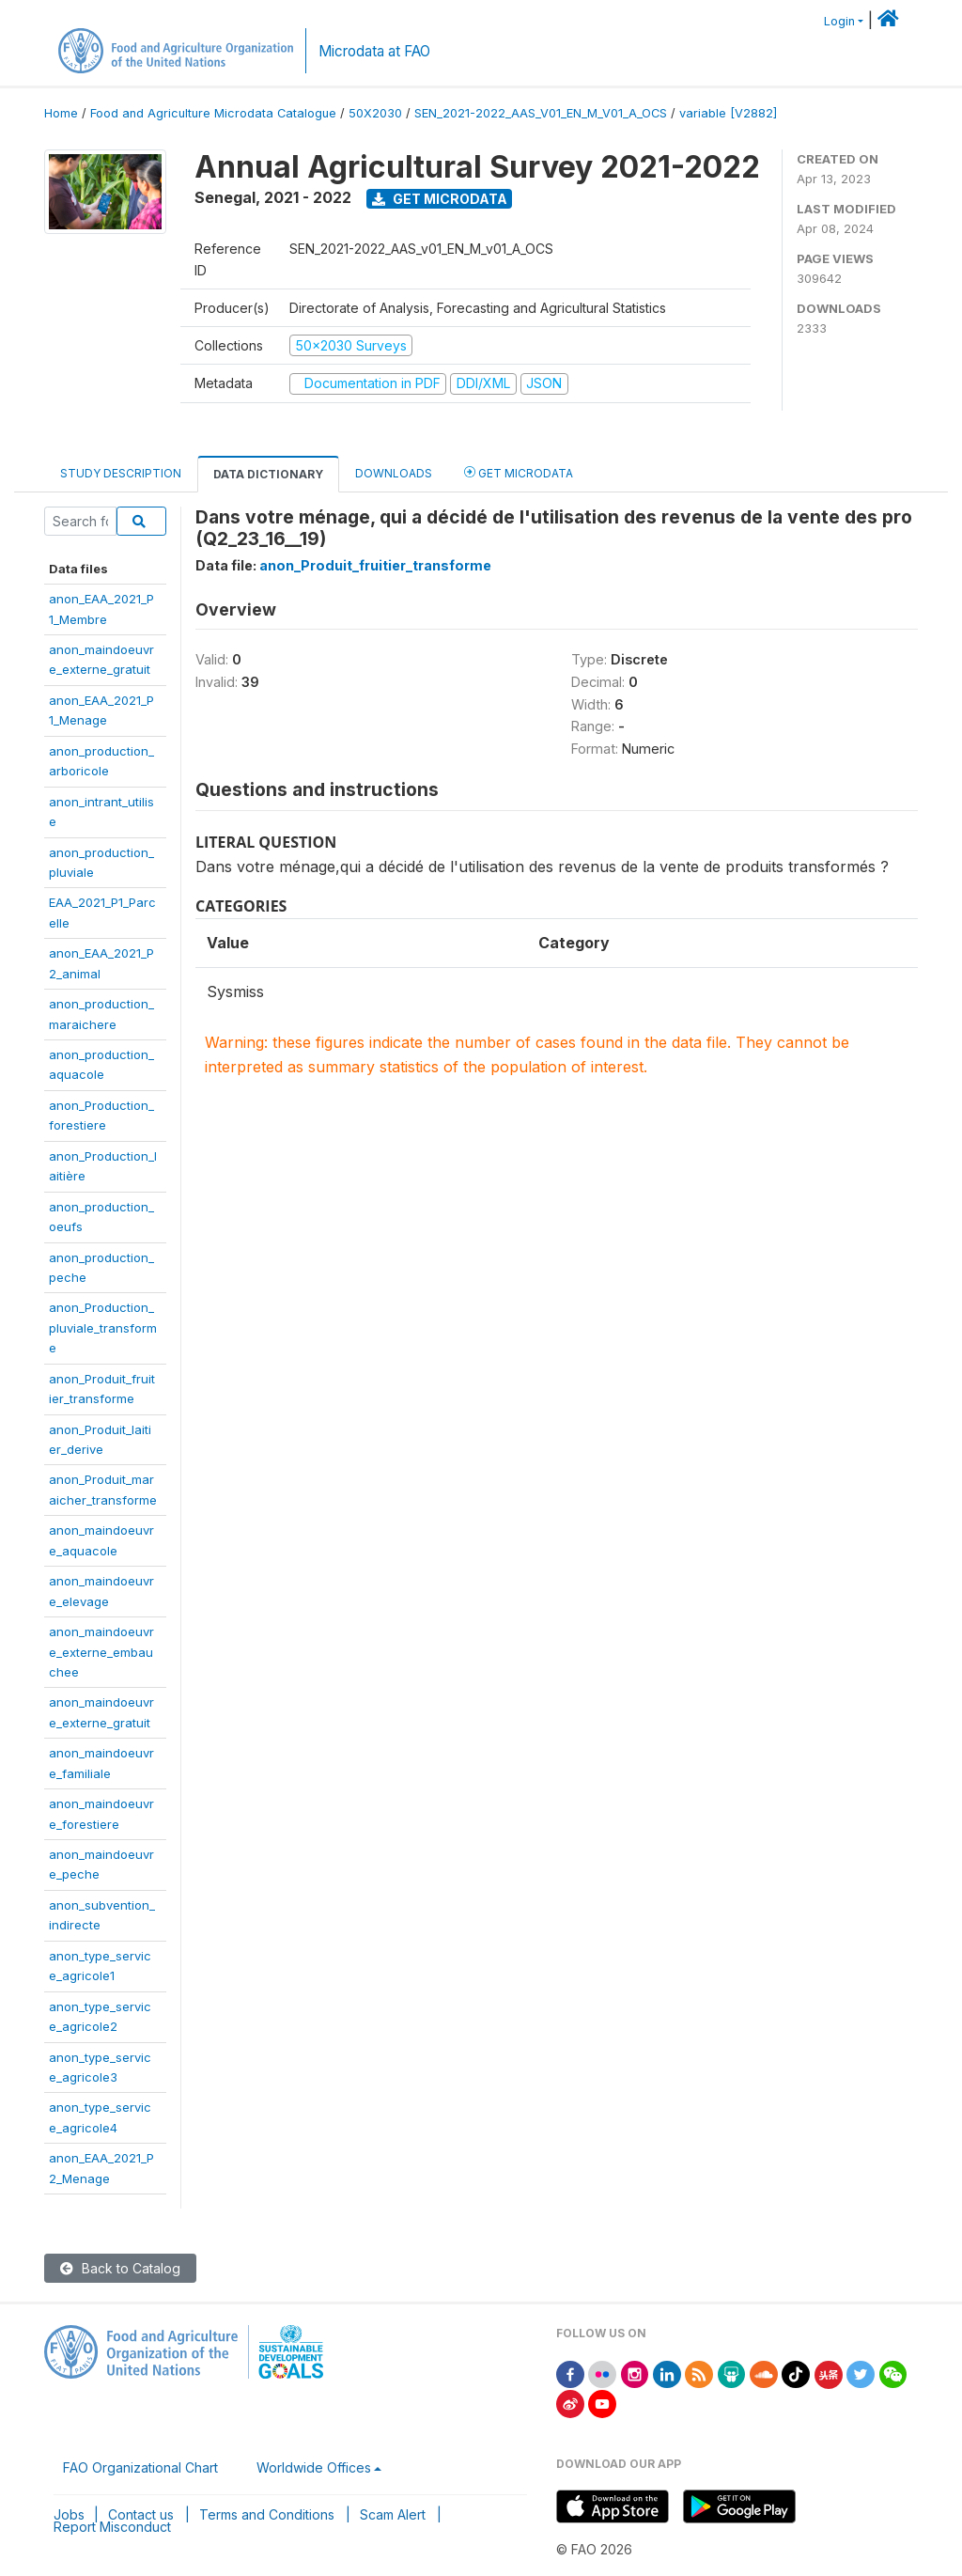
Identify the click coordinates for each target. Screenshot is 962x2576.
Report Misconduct (112, 2527)
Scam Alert (393, 2514)
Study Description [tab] (120, 473)
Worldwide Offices (313, 2467)
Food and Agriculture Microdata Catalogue (213, 113)
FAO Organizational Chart (140, 2467)
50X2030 (375, 113)
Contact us (141, 2514)
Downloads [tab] (393, 473)
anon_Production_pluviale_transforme (103, 1327)
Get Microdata (439, 199)
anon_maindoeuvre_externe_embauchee (101, 1651)
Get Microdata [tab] (518, 472)
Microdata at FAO (374, 51)
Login (839, 21)
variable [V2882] (728, 113)
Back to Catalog (120, 2268)
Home (61, 113)
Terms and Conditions (266, 2514)
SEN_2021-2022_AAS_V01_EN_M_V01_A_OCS (540, 113)
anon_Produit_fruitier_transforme (375, 565)
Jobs (69, 2514)
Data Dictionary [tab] (268, 474)
